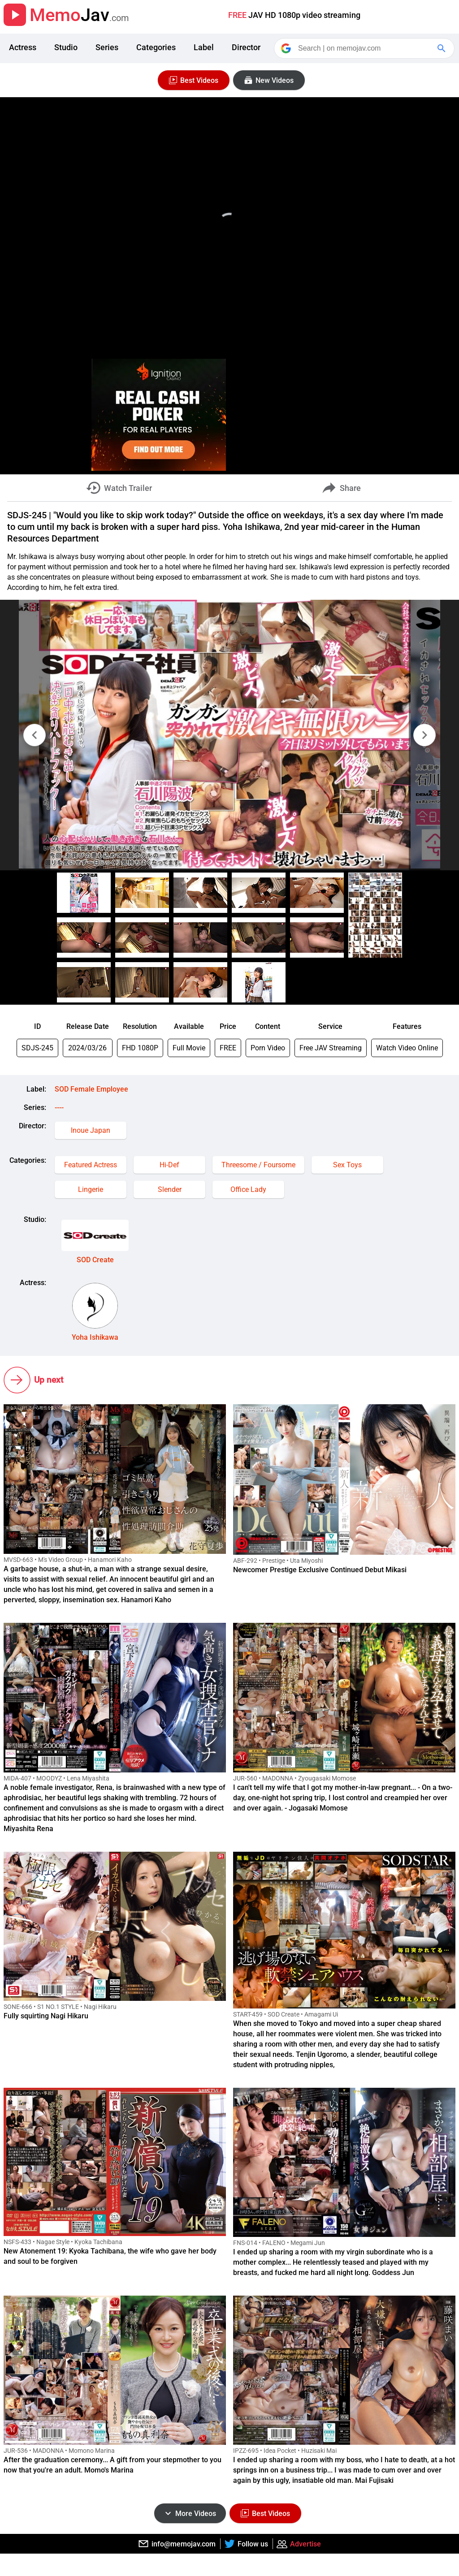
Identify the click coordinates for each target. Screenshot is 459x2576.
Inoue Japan (90, 1130)
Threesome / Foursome (258, 1165)
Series (106, 47)
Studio (66, 47)
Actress (22, 47)
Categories (156, 47)
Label (204, 47)
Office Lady (248, 1189)
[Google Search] (442, 48)
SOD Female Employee (91, 1089)
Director (246, 47)
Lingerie (90, 1189)
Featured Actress (90, 1165)
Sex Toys (347, 1165)
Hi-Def (169, 1165)
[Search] (365, 48)
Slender (170, 1189)
